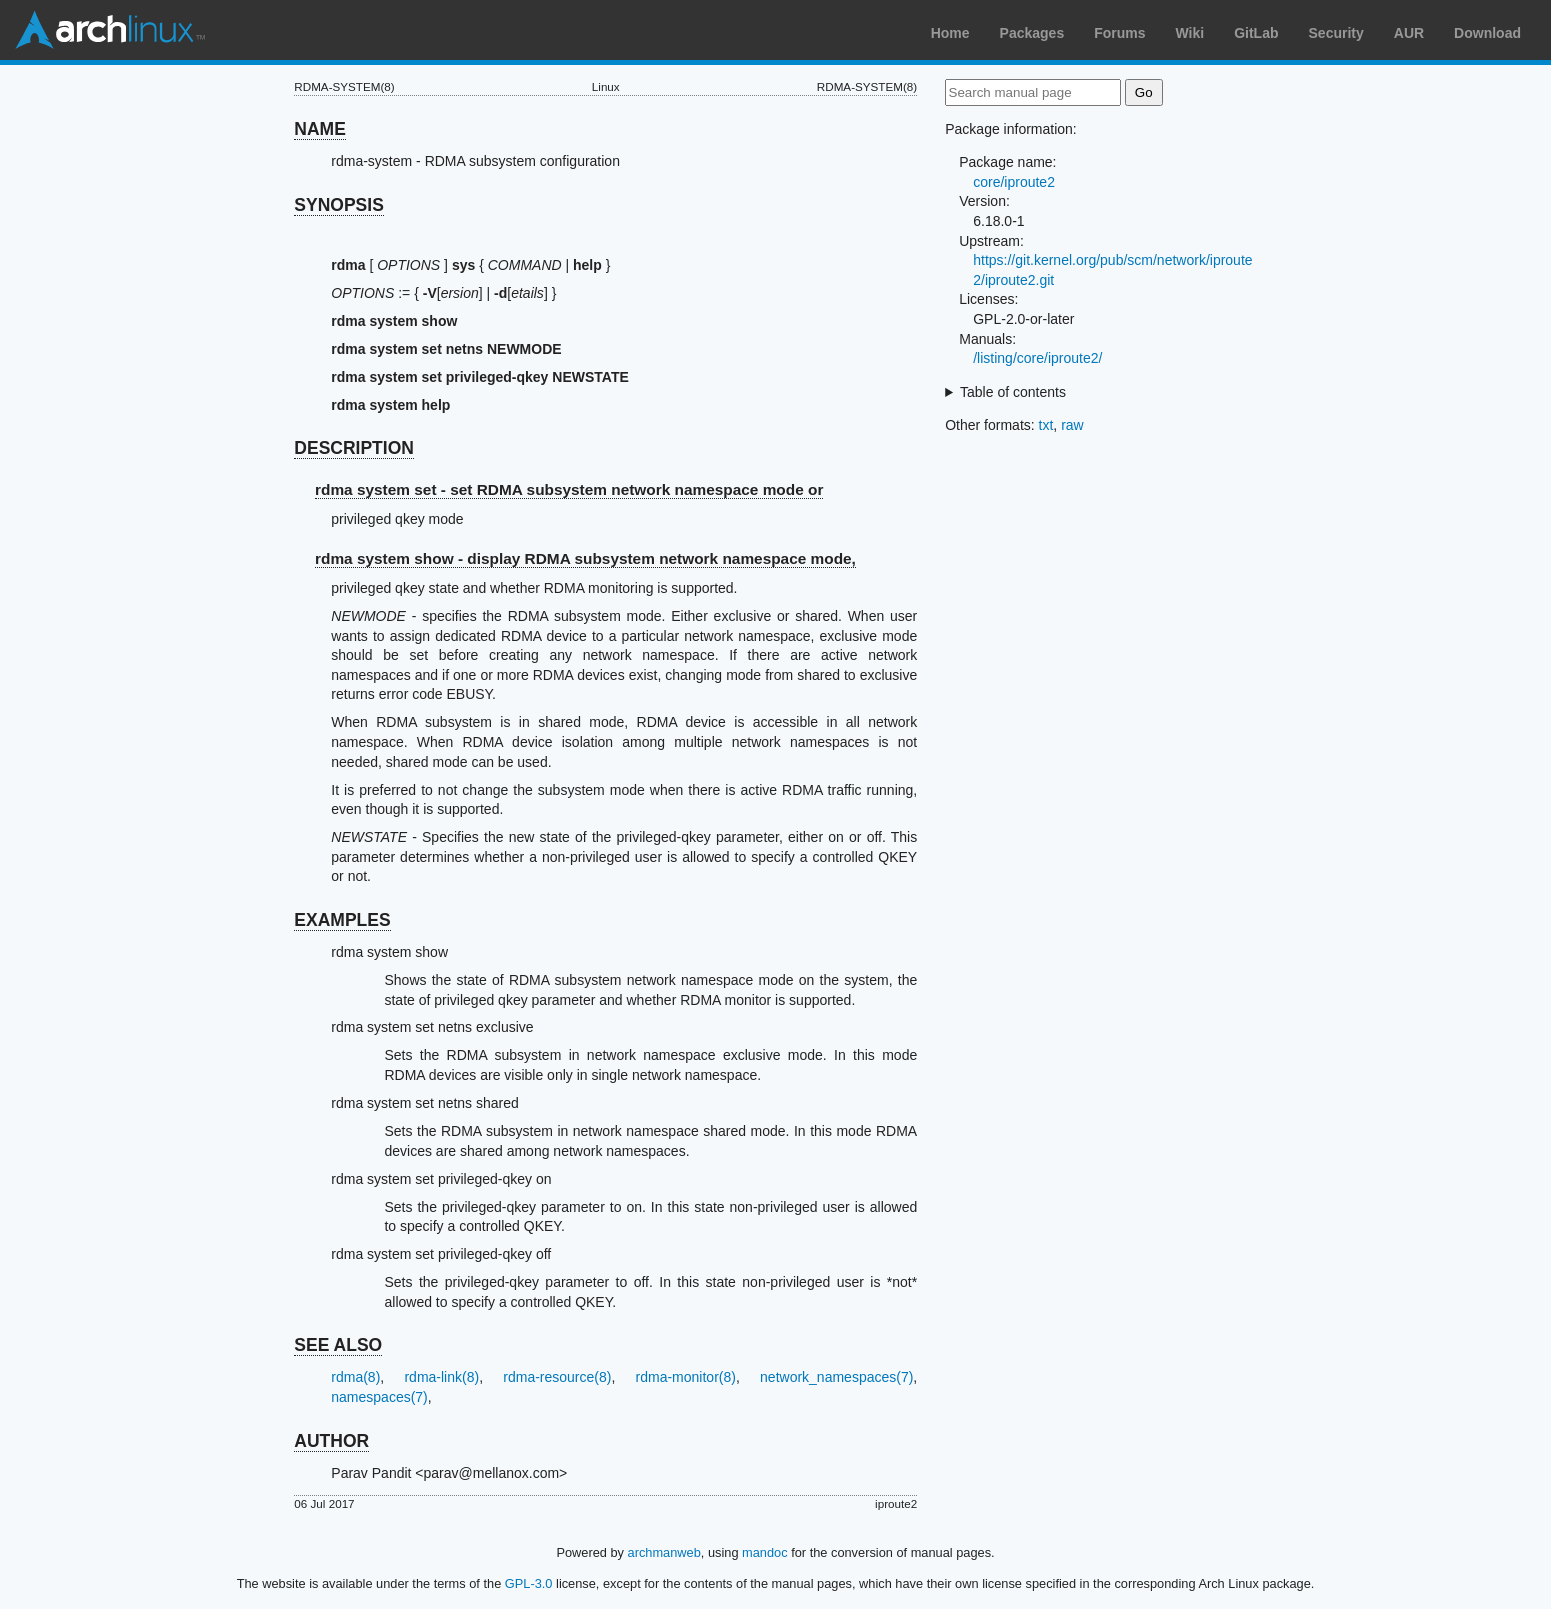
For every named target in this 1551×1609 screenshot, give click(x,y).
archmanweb (664, 1552)
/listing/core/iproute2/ (1037, 358)
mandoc (765, 1552)
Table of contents (1013, 392)
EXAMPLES (342, 920)
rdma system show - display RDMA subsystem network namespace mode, (585, 558)
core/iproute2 (1014, 182)
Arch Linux (110, 30)
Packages (1032, 33)
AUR (1409, 33)
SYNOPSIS (338, 205)
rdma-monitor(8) (686, 1377)
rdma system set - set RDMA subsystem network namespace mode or (569, 489)
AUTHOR (331, 1441)
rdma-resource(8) (557, 1377)
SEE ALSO (338, 1345)
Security (1336, 33)
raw (1072, 425)
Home (950, 33)
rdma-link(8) (441, 1377)
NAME (320, 129)
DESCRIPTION (354, 448)
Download (1487, 33)
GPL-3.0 (529, 1583)
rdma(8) (355, 1377)
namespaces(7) (379, 1397)
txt (1046, 425)
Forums (1119, 33)
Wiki (1190, 33)
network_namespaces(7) (836, 1377)
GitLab (1256, 33)
